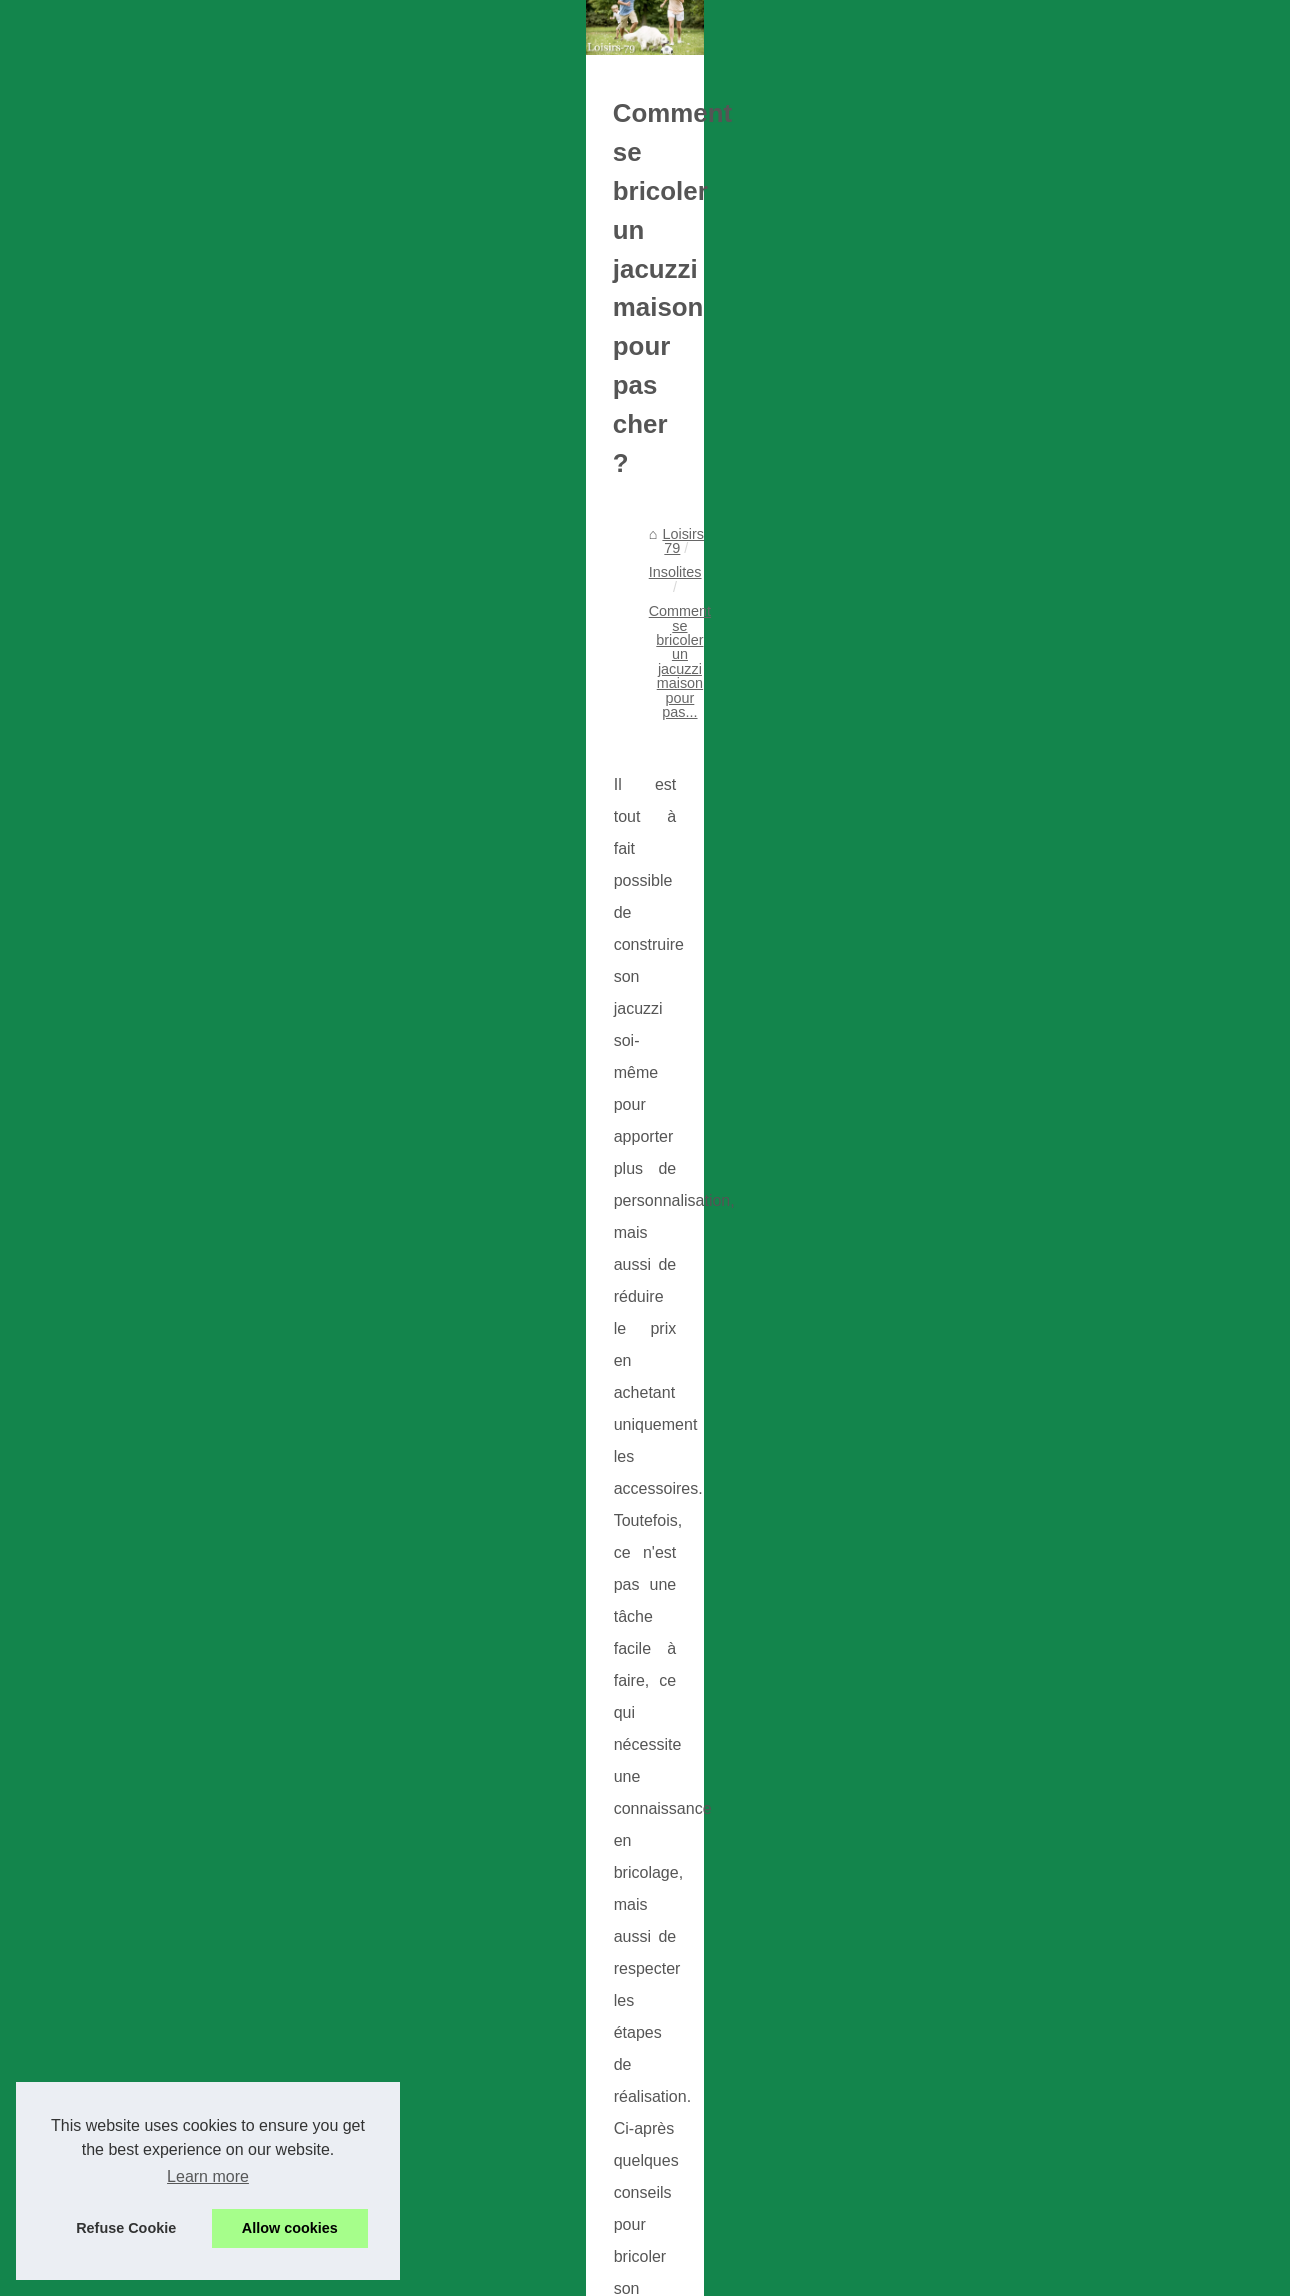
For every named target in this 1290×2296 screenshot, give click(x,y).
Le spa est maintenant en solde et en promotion (363, 2148)
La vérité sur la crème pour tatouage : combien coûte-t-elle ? (403, 1806)
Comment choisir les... (1041, 1176)
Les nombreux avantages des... (1070, 935)
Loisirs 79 (135, 768)
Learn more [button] (208, 2176)
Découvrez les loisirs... (1042, 1087)
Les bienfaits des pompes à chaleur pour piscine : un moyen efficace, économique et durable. (508, 1758)
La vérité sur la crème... (1045, 890)
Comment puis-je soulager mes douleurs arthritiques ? (384, 2051)
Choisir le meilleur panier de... (1065, 1417)
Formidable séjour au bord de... (1070, 1132)
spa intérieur (122, 1400)
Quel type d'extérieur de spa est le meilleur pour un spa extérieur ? (423, 2002)
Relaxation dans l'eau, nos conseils (323, 2197)
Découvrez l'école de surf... (1056, 1373)
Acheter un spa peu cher (289, 2099)
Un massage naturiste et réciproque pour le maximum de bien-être (805, 1641)
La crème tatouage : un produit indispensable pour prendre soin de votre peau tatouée (485, 1904)
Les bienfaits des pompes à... (1063, 846)
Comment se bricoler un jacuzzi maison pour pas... (415, 768)
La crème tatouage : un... (1050, 979)
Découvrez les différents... (1053, 1462)
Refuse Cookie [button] (126, 2228)
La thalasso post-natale (175, 1632)
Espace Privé (605, 2274)
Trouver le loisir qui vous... (1053, 738)
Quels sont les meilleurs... (1052, 1220)
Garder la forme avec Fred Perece (320, 1953)
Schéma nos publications (1050, 648)
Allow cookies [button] (290, 2228)
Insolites (209, 768)
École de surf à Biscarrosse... (1063, 1328)
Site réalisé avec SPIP (494, 2274)
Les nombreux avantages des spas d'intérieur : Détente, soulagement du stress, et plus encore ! (513, 1862)
